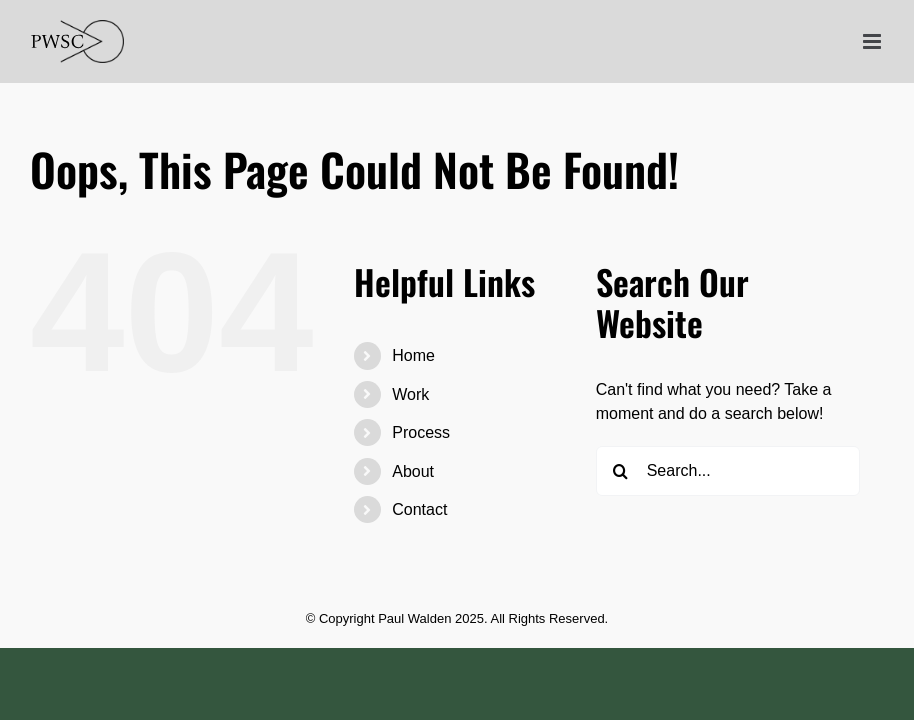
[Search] (621, 471)
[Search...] (728, 471)
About (413, 471)
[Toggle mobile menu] (873, 41)
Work (410, 394)
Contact (419, 509)
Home (413, 355)
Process (421, 432)
